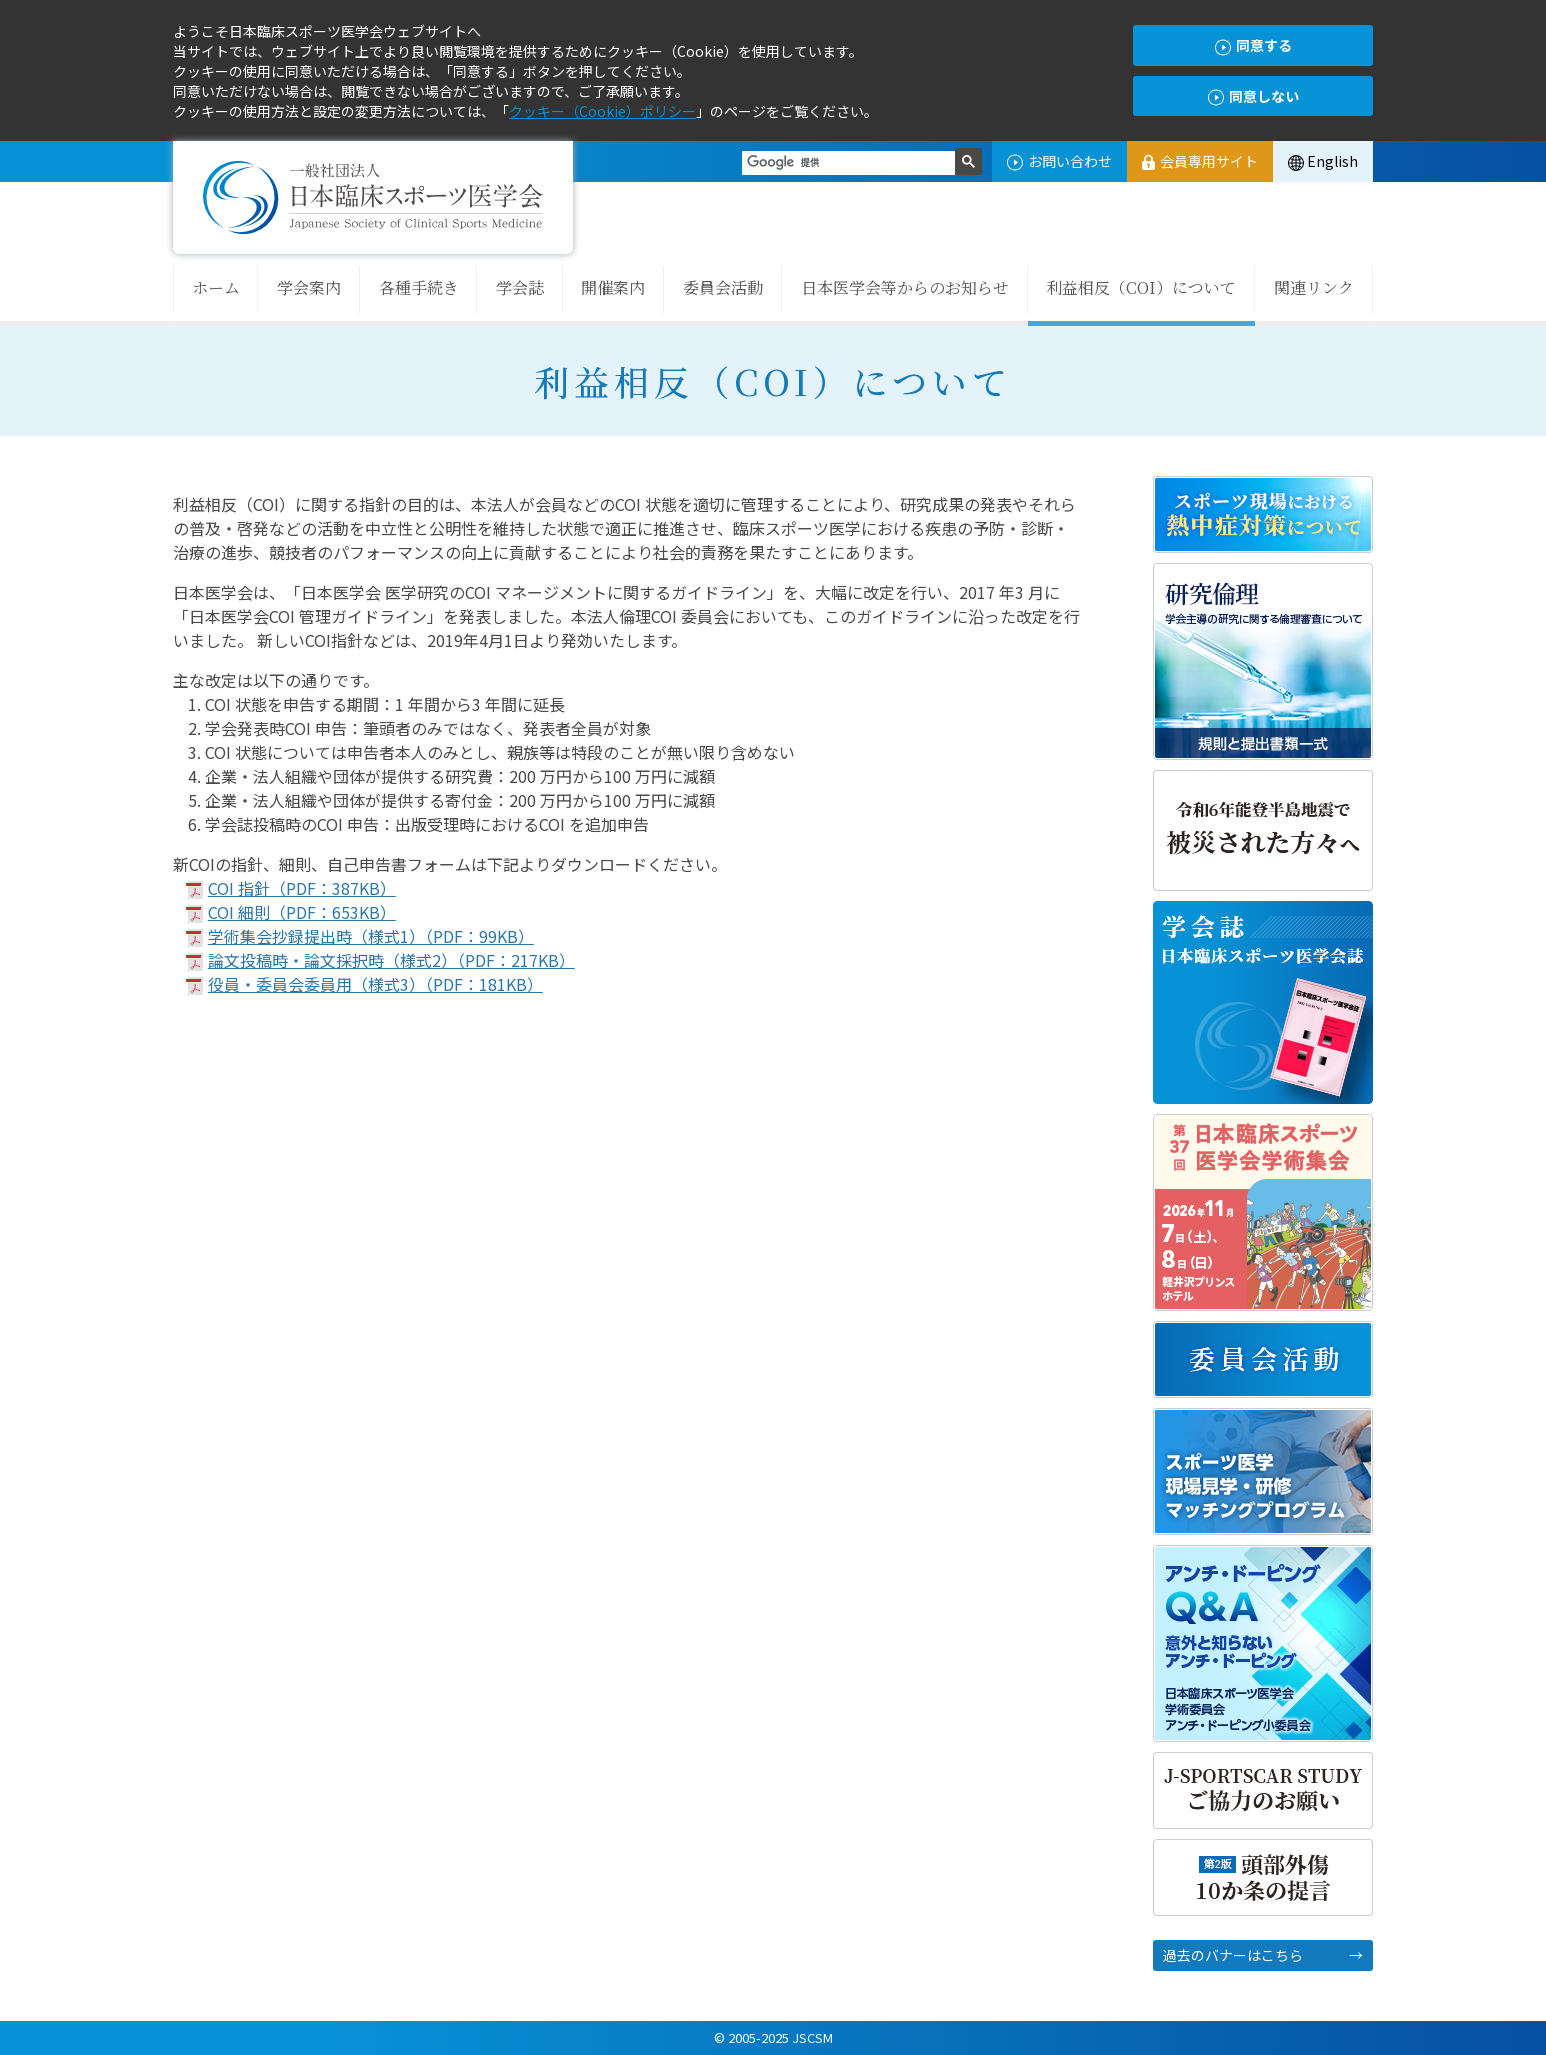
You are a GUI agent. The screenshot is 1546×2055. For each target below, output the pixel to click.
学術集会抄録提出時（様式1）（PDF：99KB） (371, 936)
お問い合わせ (1059, 161)
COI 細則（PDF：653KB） (302, 912)
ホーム (216, 287)
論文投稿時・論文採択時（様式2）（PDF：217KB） (391, 960)
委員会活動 (723, 287)
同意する (1253, 45)
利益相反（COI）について (1141, 287)
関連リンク (1314, 287)
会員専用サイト (1200, 161)
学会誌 (520, 287)
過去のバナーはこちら (1233, 1955)
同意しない (1253, 96)
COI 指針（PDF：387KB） (302, 888)
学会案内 (309, 287)
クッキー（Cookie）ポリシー (602, 111)
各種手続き (419, 287)
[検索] (848, 163)
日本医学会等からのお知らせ (905, 287)
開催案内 (613, 287)
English (1323, 161)
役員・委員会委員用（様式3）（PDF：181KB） (375, 984)
